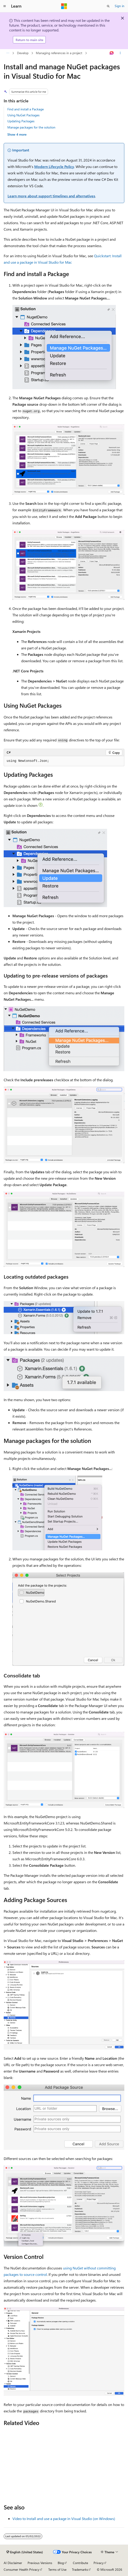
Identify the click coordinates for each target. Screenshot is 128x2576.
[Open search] (108, 6)
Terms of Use (57, 2569)
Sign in (119, 6)
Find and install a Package (25, 109)
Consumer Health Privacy (21, 2569)
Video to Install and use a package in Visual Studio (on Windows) (63, 2518)
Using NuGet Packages (23, 115)
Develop (22, 53)
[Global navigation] (4, 6)
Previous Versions (40, 2563)
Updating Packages (20, 121)
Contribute (80, 2563)
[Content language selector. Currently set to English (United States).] (25, 2552)
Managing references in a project (59, 53)
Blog (61, 2563)
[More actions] (120, 53)
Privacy (99, 2563)
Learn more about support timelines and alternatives (51, 195)
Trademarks (80, 2569)
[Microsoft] (64, 6)
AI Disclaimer (13, 2563)
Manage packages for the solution (31, 127)
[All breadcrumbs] (8, 53)
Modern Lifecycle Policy (54, 166)
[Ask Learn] (111, 53)
